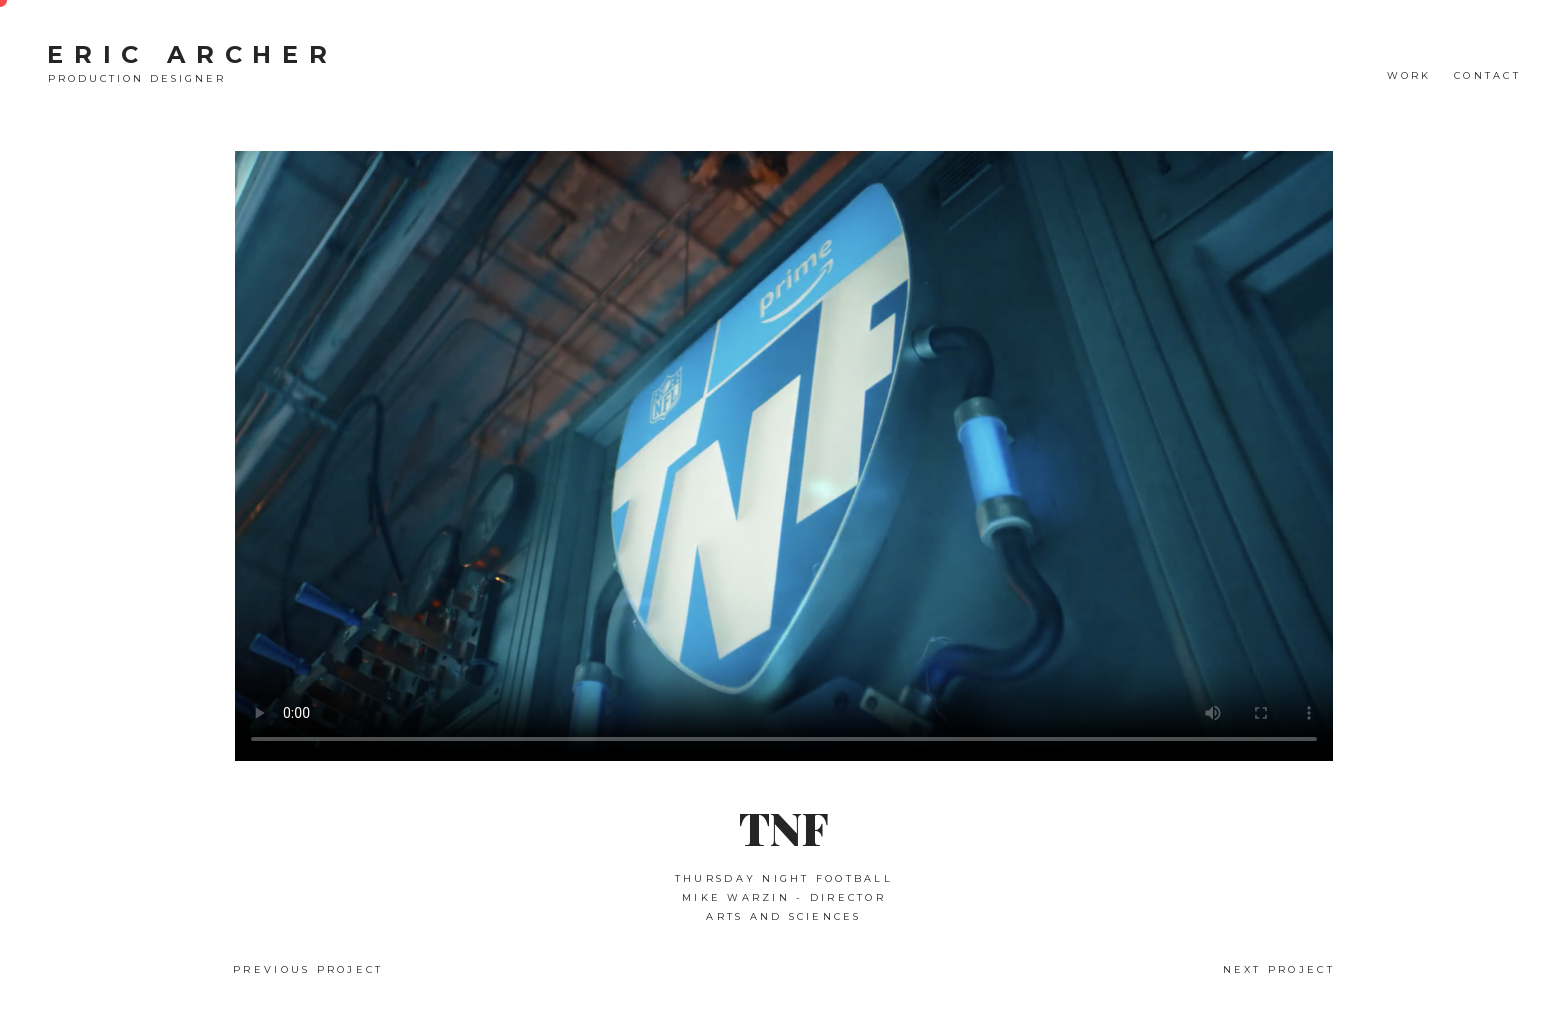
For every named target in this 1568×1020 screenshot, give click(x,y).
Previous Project (308, 969)
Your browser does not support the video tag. (784, 456)
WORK (1409, 75)
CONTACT (1487, 75)
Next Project (1279, 969)
